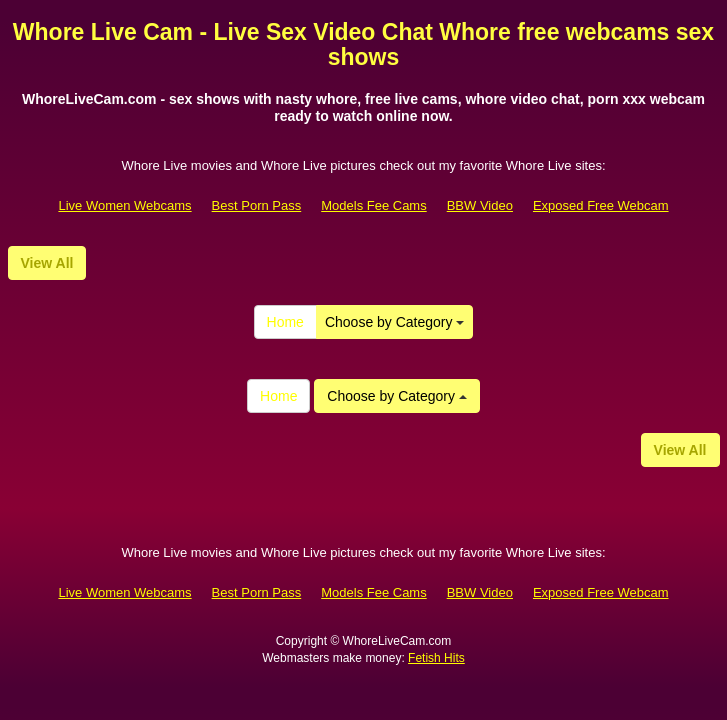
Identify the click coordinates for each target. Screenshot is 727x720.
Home (285, 322)
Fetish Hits (436, 658)
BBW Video (480, 205)
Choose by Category (395, 322)
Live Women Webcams (124, 205)
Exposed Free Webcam (601, 205)
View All (47, 263)
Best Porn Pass (257, 205)
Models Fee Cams (373, 205)
